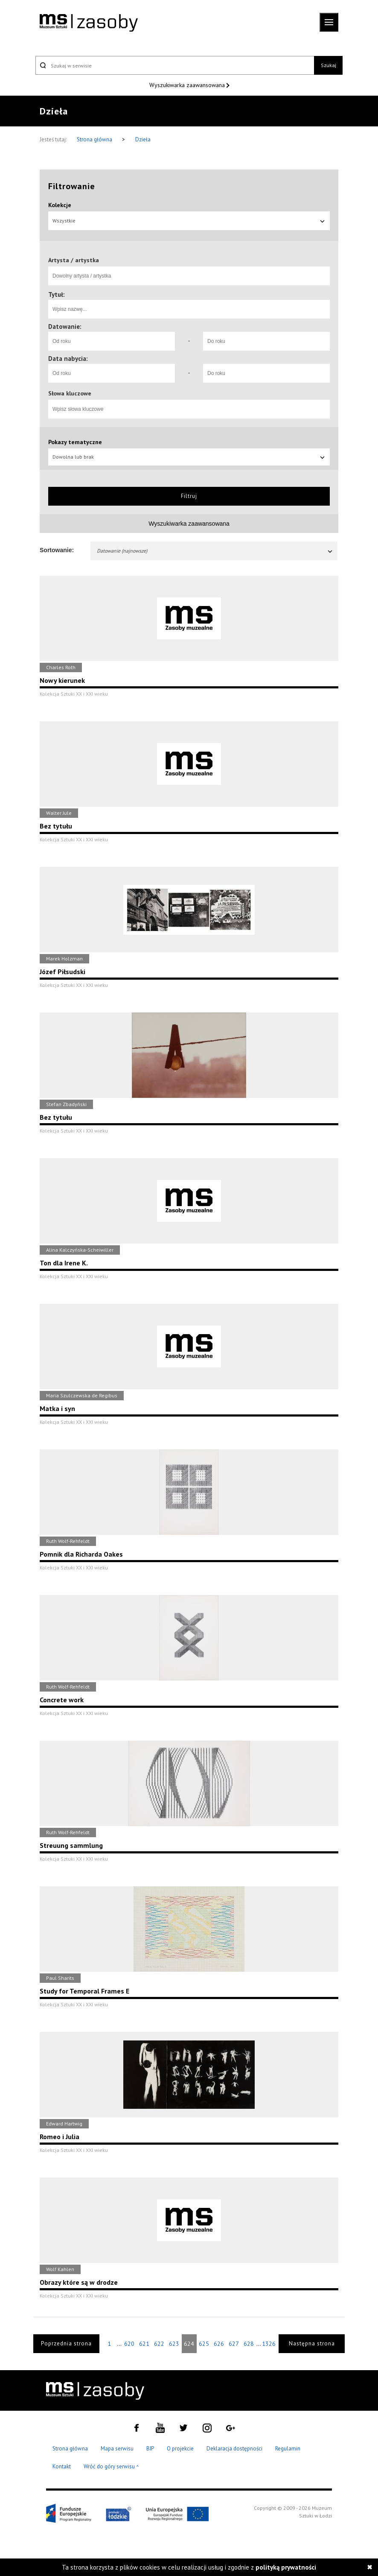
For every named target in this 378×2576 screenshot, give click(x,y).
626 (219, 2344)
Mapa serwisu (117, 2448)
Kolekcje (59, 205)
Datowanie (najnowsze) (215, 550)
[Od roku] (111, 341)
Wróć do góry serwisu (111, 2467)
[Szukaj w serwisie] (174, 65)
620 (129, 2344)
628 (249, 2344)
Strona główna (95, 139)
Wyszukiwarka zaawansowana (188, 85)
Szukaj (328, 65)
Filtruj (189, 496)
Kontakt (61, 2466)
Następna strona (312, 2343)
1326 (269, 2344)
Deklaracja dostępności (234, 2448)
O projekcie (180, 2448)
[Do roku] (266, 341)
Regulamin (287, 2448)
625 (204, 2344)
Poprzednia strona (66, 2343)
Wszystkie (189, 220)
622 (159, 2344)
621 (144, 2344)
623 (174, 2344)
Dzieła (143, 139)
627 (234, 2344)
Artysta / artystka (73, 260)
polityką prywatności (286, 2567)
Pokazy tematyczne (75, 442)
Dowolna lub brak (189, 457)
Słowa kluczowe (69, 393)
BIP (150, 2448)
